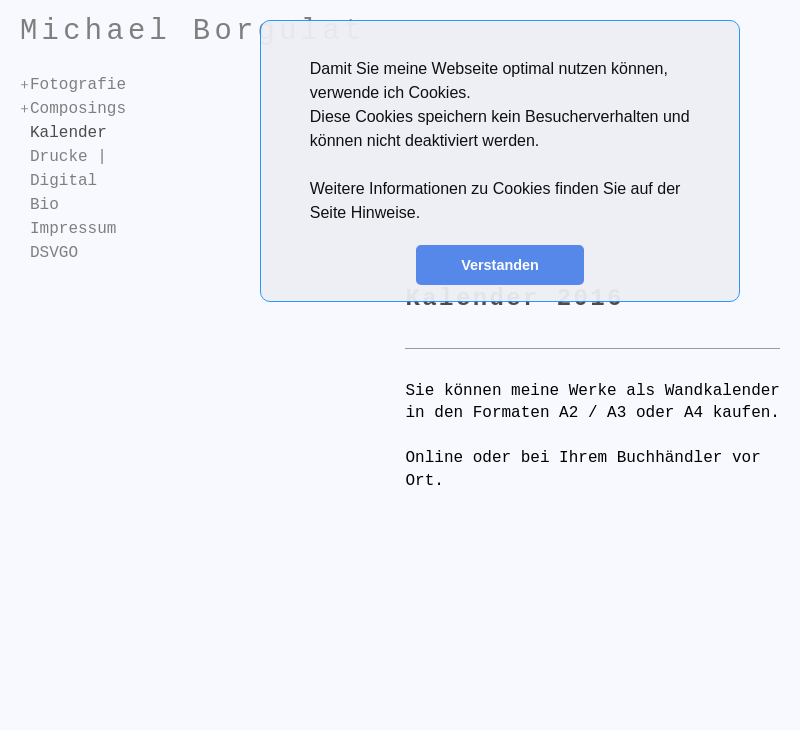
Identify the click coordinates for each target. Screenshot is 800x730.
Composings (78, 109)
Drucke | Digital (68, 169)
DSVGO (54, 253)
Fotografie (78, 85)
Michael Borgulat (193, 31)
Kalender (68, 133)
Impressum (73, 229)
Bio (44, 205)
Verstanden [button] (500, 265)
